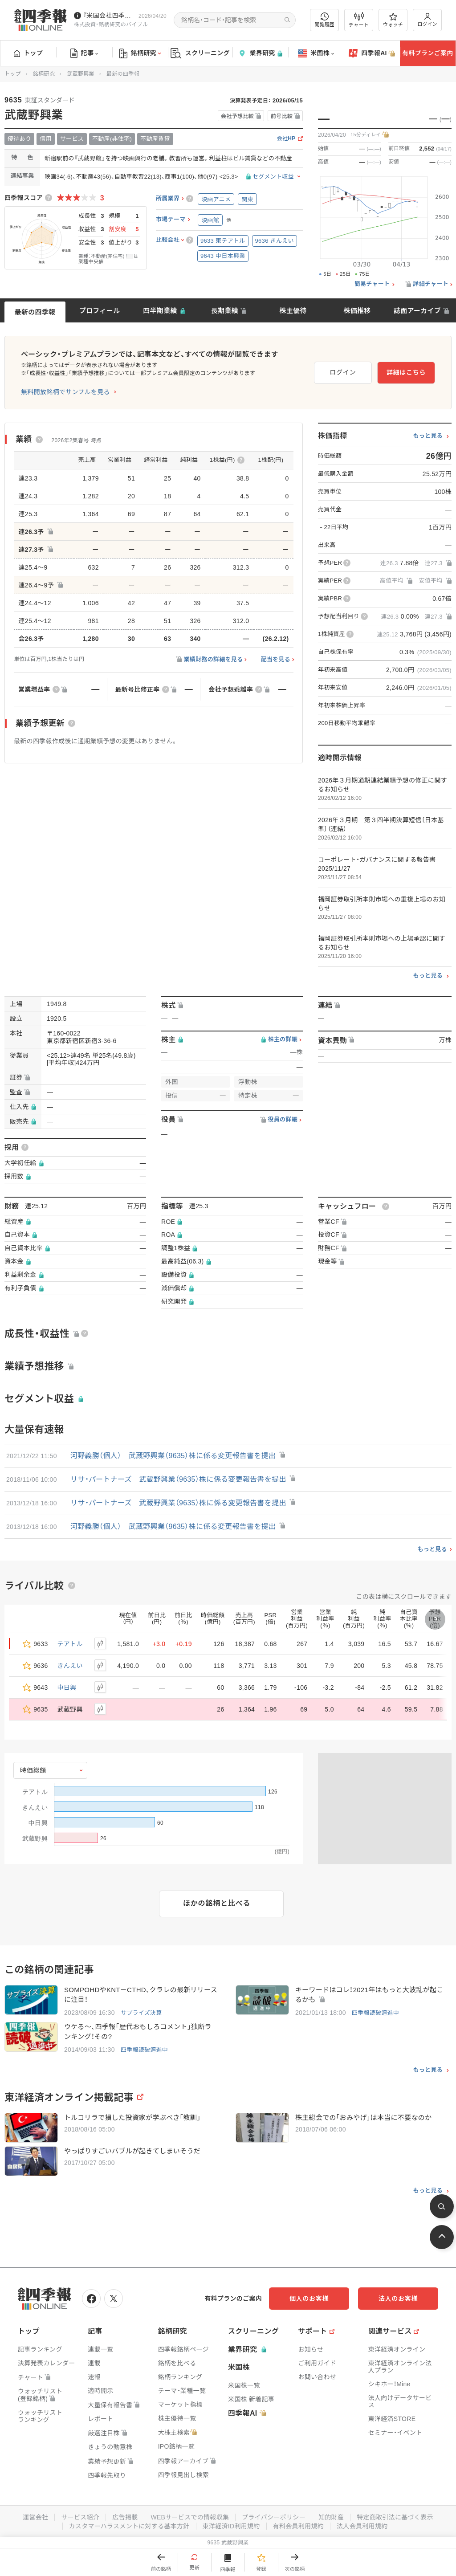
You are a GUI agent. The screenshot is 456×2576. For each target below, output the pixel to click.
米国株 (316, 53)
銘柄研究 (140, 53)
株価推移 (356, 310)
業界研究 (260, 53)
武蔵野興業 (80, 74)
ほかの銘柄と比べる (216, 1903)
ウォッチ (393, 20)
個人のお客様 (309, 2298)
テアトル (70, 1643)
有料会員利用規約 (298, 2526)
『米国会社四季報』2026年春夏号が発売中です (109, 15)
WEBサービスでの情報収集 (190, 2517)
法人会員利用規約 (362, 2526)
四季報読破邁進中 (375, 2012)
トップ (28, 53)
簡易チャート (372, 284)
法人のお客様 (398, 2298)
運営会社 (35, 2517)
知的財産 (331, 2517)
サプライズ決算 (141, 2012)
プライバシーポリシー (273, 2517)
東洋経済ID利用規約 (231, 2526)
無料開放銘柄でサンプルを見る (65, 391)
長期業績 (224, 310)
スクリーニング (200, 53)
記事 (84, 53)
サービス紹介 (80, 2517)
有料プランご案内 (427, 53)
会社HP (286, 139)
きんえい (70, 1665)
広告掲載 (125, 2517)
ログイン (427, 20)
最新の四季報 (35, 312)
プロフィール (99, 310)
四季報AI (372, 53)
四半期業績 (160, 310)
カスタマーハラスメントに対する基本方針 (129, 2526)
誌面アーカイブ (417, 310)
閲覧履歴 (324, 19)
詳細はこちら (406, 372)
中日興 (67, 1687)
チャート (359, 20)
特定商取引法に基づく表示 (395, 2517)
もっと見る (428, 436)
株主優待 (292, 310)
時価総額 (33, 1770)
